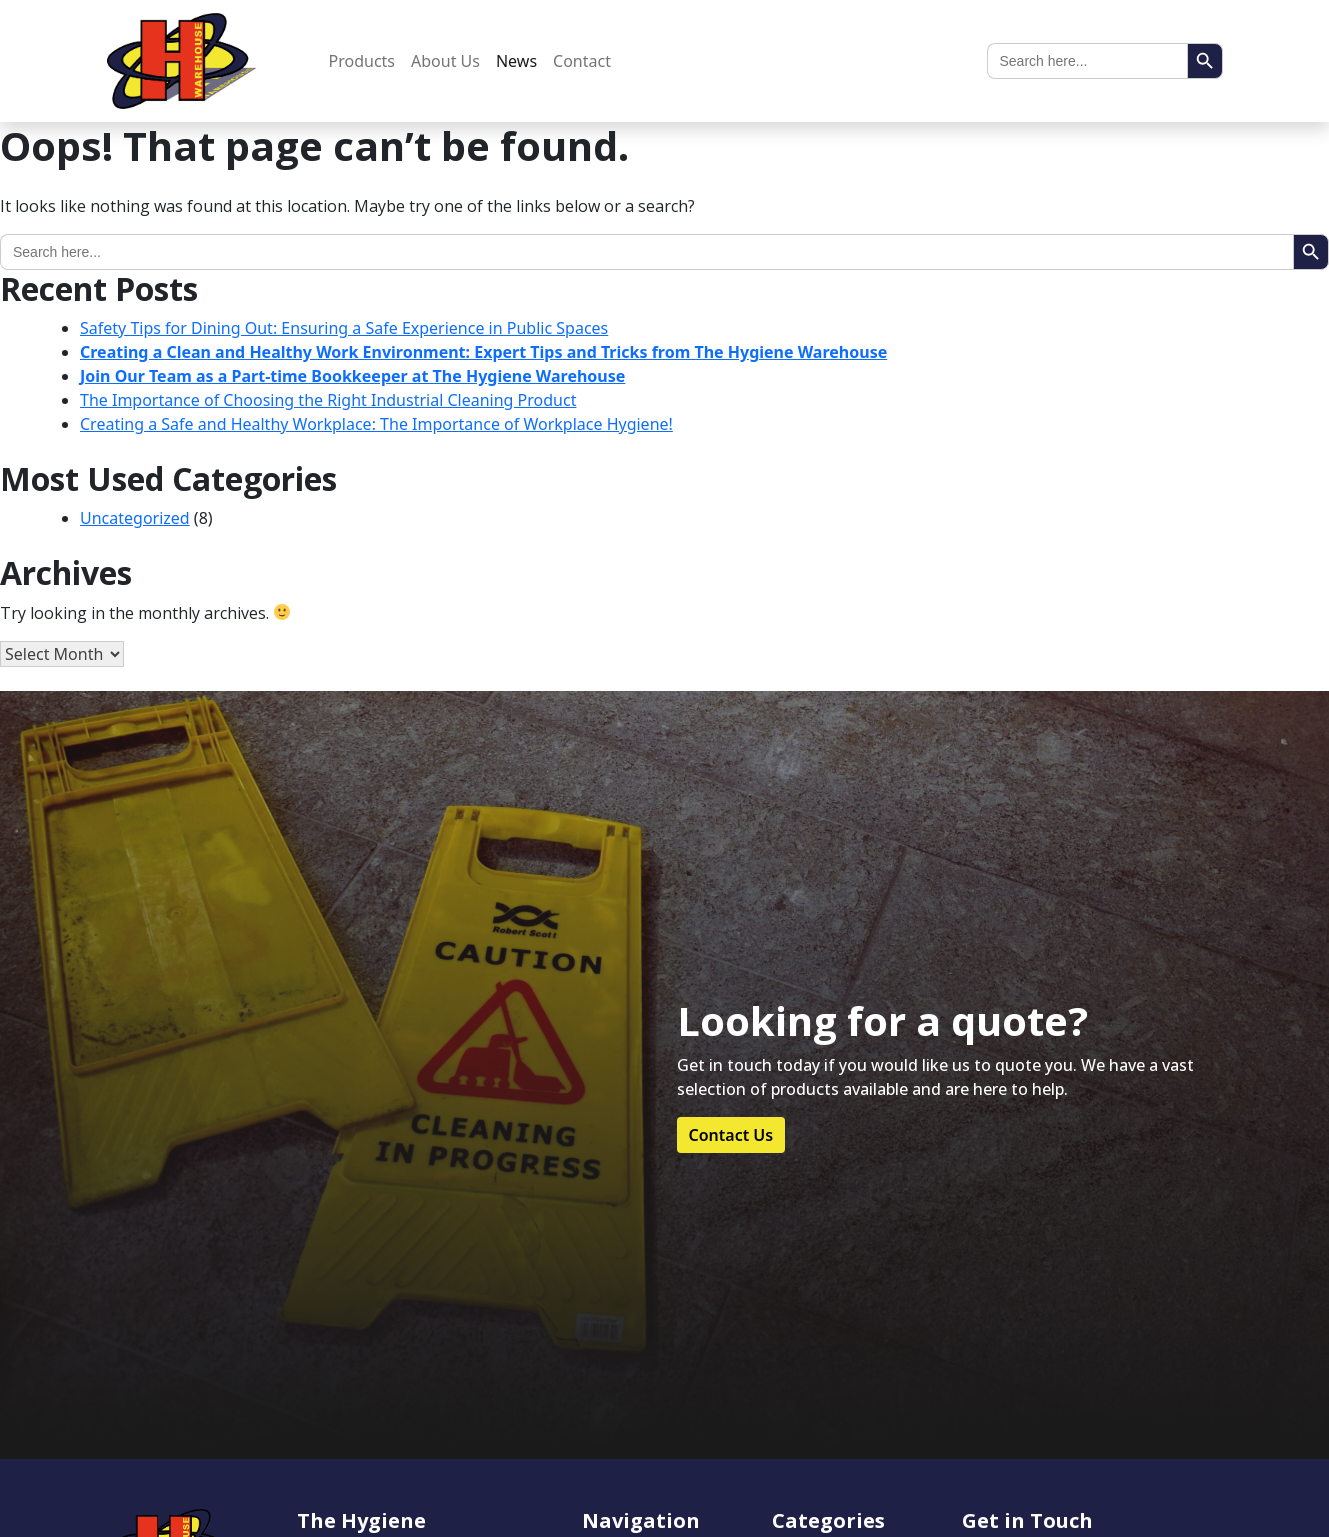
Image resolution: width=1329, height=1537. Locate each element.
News (516, 61)
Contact (582, 61)
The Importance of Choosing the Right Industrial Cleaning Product (328, 400)
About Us (445, 61)
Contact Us (731, 1135)
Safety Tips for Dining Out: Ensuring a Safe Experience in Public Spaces (344, 328)
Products (362, 61)
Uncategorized (135, 518)
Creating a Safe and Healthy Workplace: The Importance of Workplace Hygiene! (376, 424)
